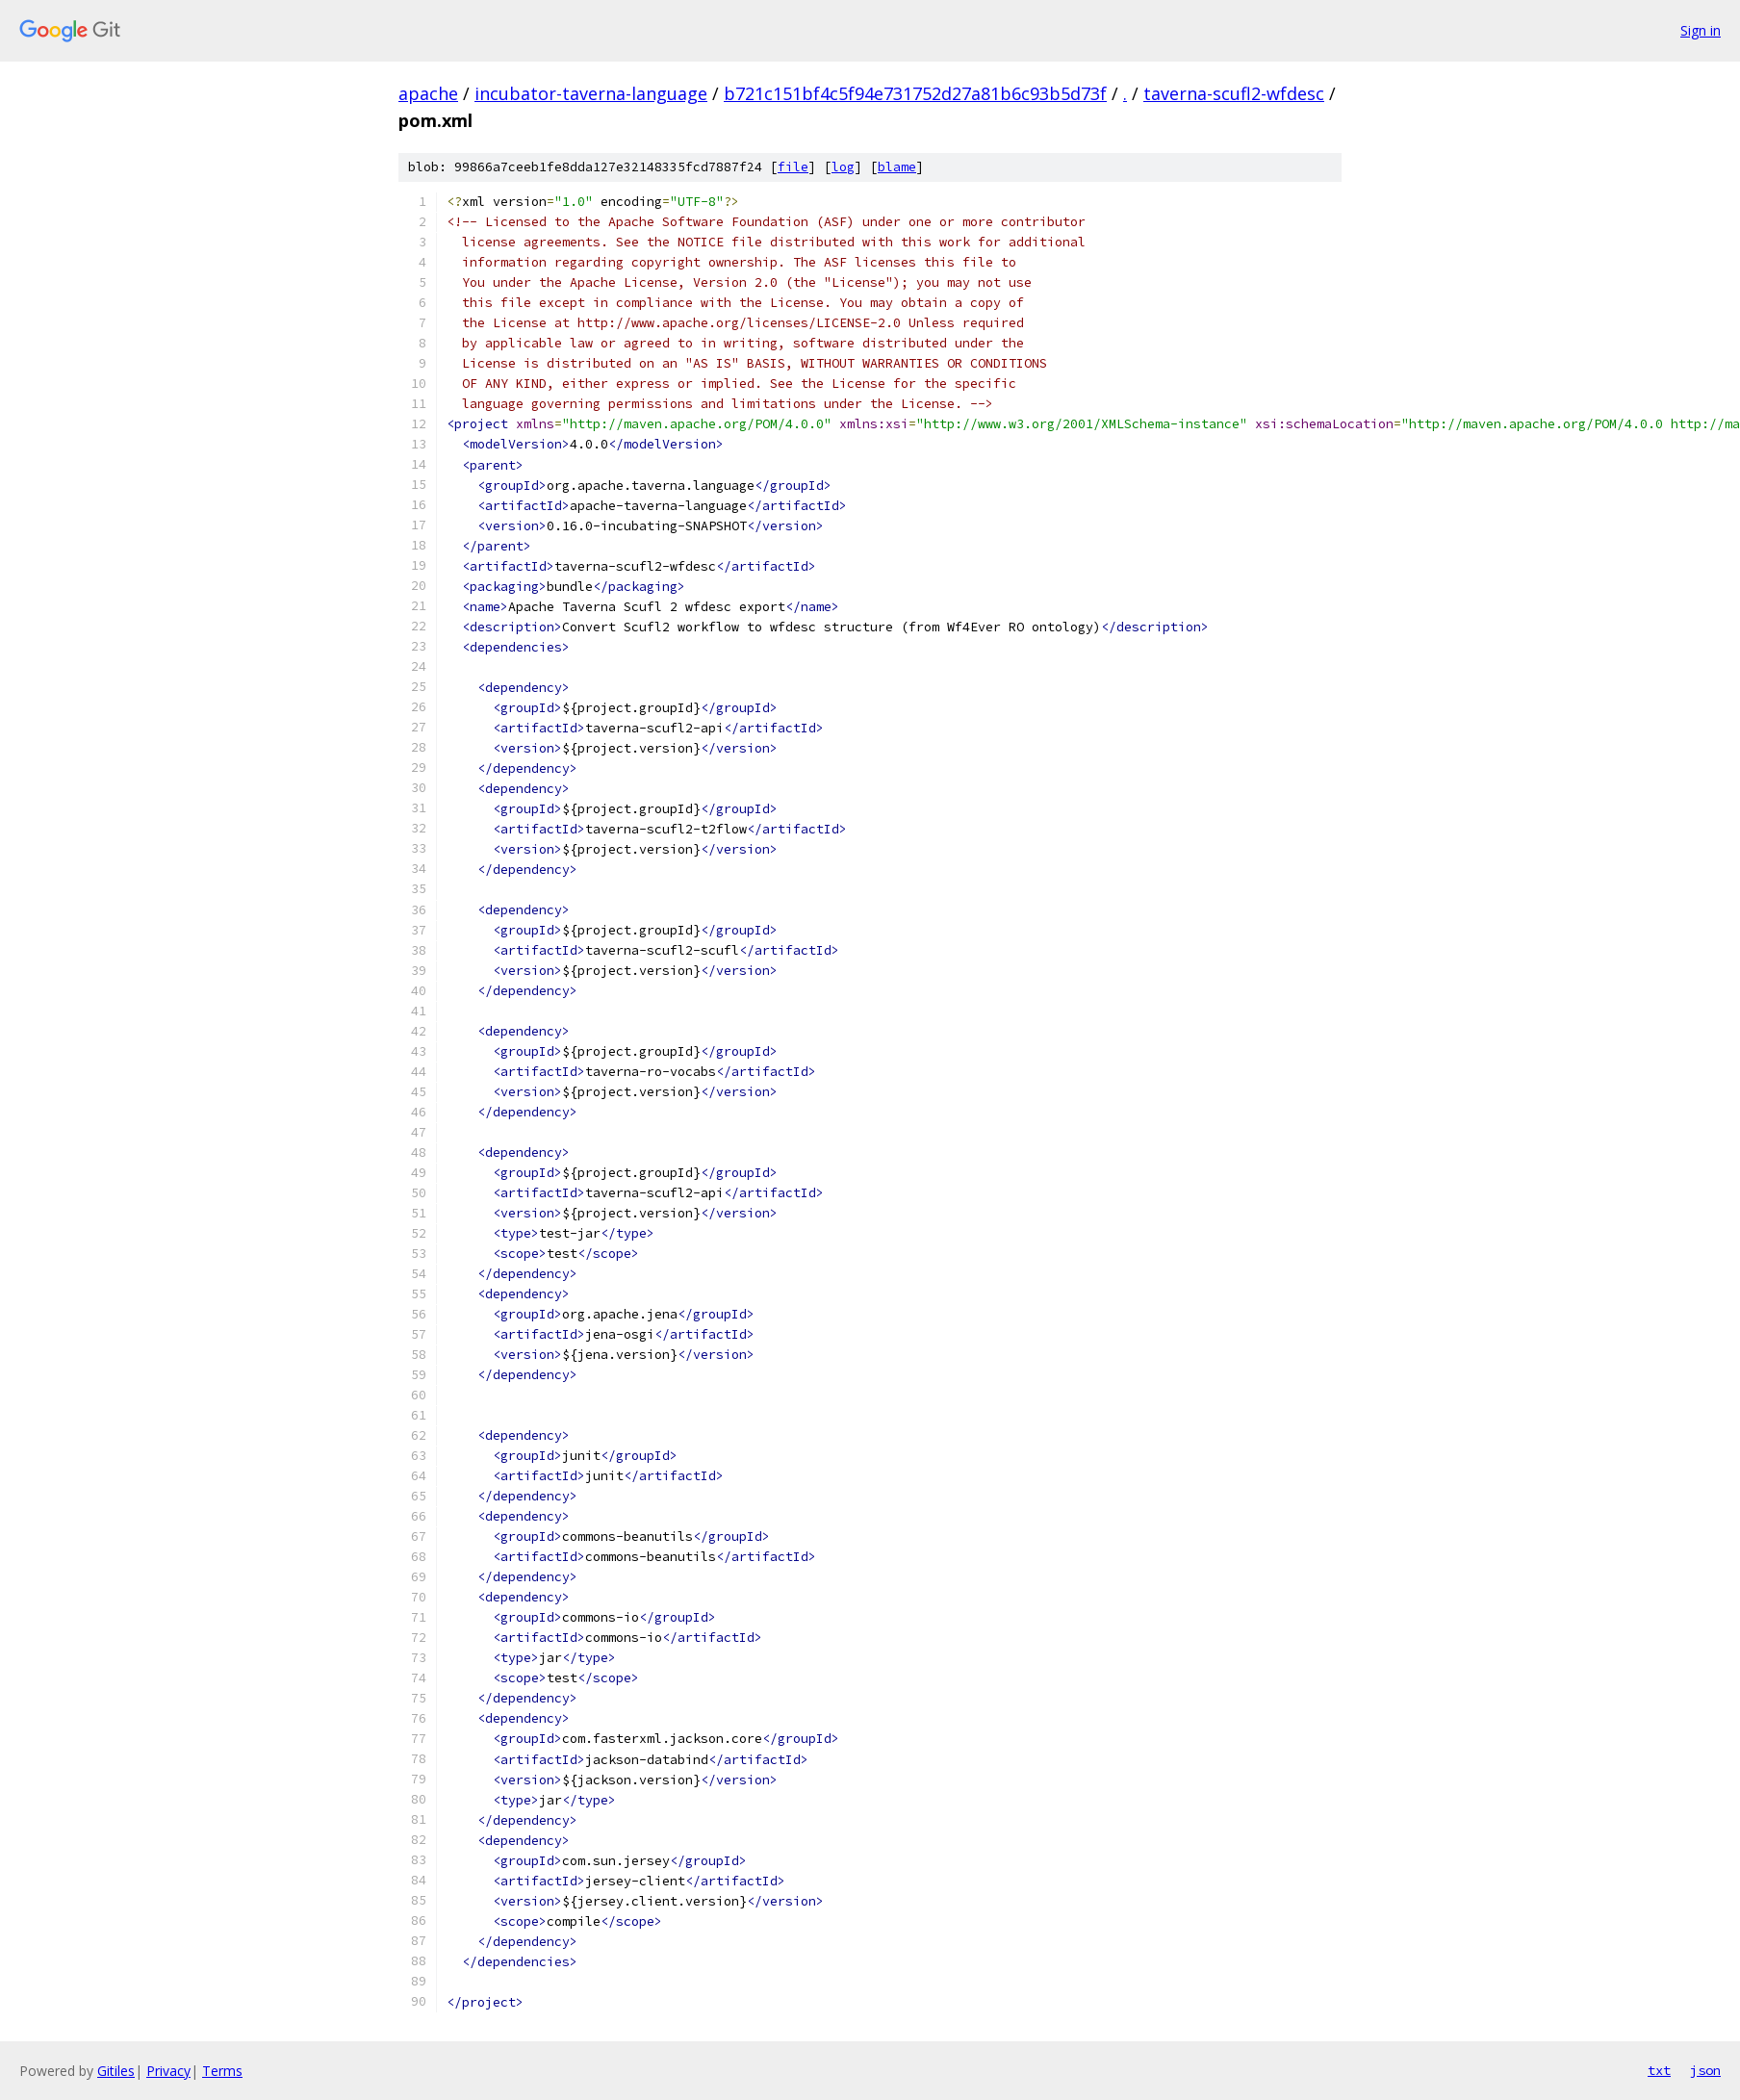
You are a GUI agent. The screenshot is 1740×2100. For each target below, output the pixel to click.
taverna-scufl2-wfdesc (1233, 93)
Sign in (1700, 30)
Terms (222, 2071)
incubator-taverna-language (590, 93)
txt (1659, 2070)
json (1705, 2070)
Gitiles (116, 2071)
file (793, 167)
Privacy (168, 2071)
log (843, 167)
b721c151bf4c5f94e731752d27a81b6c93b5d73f (915, 93)
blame (897, 167)
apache (428, 93)
